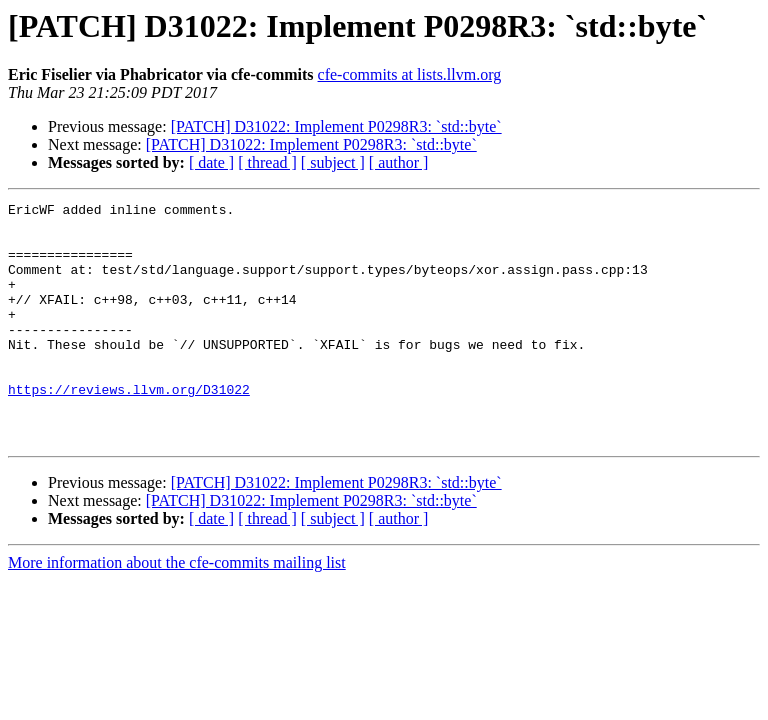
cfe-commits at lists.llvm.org (410, 74)
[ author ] (399, 162)
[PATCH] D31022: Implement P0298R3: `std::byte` (336, 126)
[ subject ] (333, 162)
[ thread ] (267, 162)
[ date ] (211, 162)
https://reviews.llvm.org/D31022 (129, 428)
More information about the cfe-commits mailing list (177, 610)
